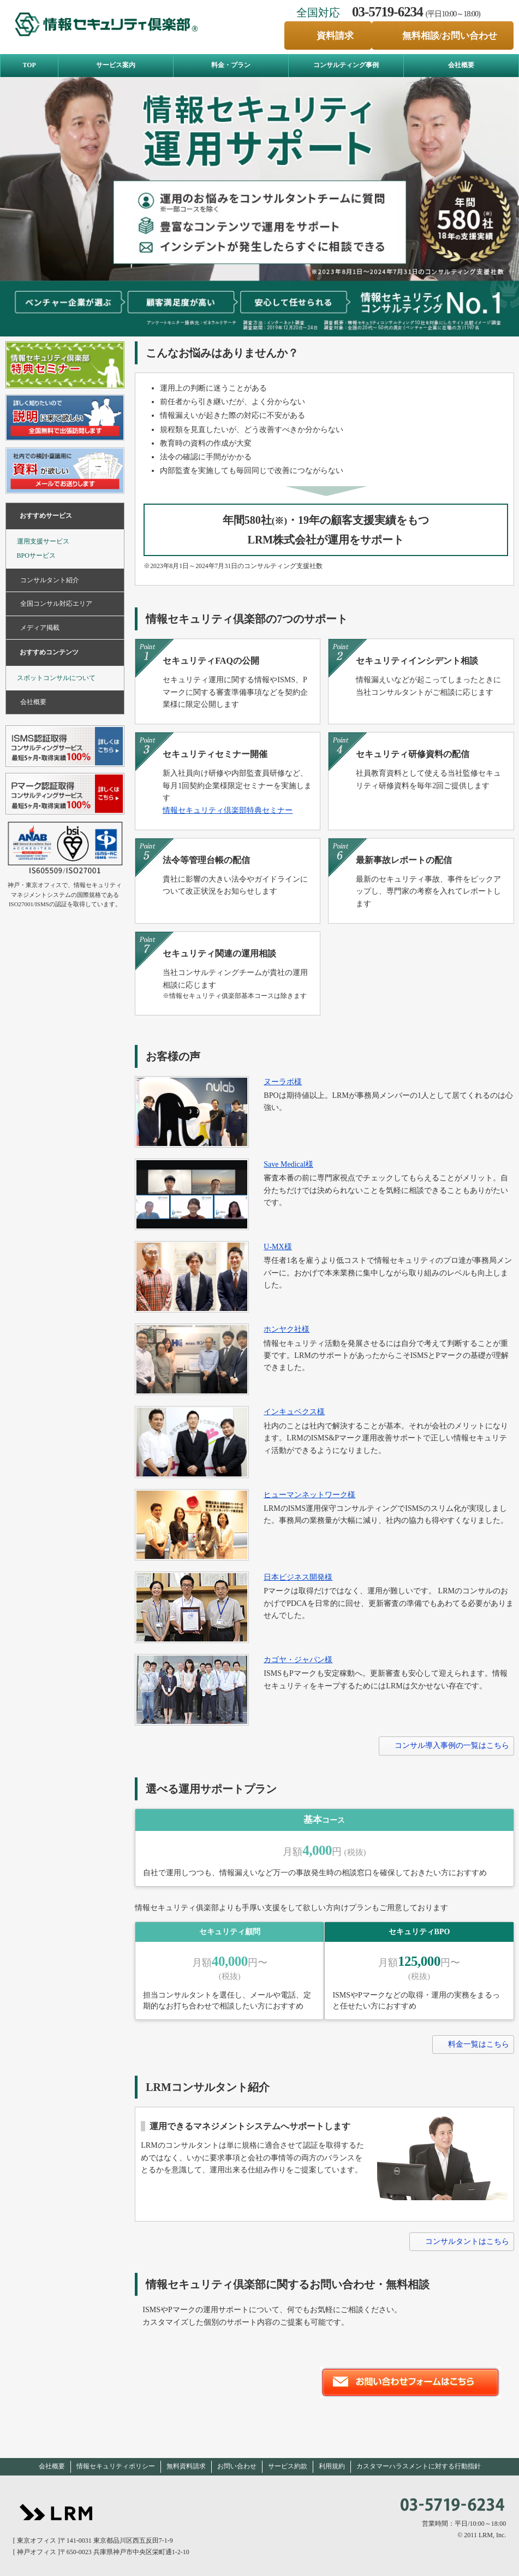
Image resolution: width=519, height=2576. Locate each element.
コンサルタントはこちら (467, 2241)
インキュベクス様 (294, 1412)
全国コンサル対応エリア (56, 603)
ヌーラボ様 (283, 1082)
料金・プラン (230, 65)
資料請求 (335, 36)
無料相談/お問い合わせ (450, 36)
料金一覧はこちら (478, 2044)
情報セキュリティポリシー (115, 2466)
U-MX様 (277, 1247)
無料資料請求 (186, 2466)
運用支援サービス (43, 541)
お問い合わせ (236, 2466)
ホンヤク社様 (286, 1329)
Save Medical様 (288, 1164)
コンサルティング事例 (346, 65)
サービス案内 (115, 65)
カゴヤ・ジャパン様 (298, 1660)
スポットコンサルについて (56, 678)
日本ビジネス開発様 (298, 1577)
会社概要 (461, 65)
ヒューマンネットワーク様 (309, 1495)
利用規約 (332, 2466)
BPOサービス (36, 555)
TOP (28, 65)
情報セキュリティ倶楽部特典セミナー (228, 810)
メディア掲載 (39, 627)
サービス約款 (287, 2466)
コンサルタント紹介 (49, 580)
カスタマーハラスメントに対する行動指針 (418, 2466)
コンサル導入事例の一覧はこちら (452, 1745)
